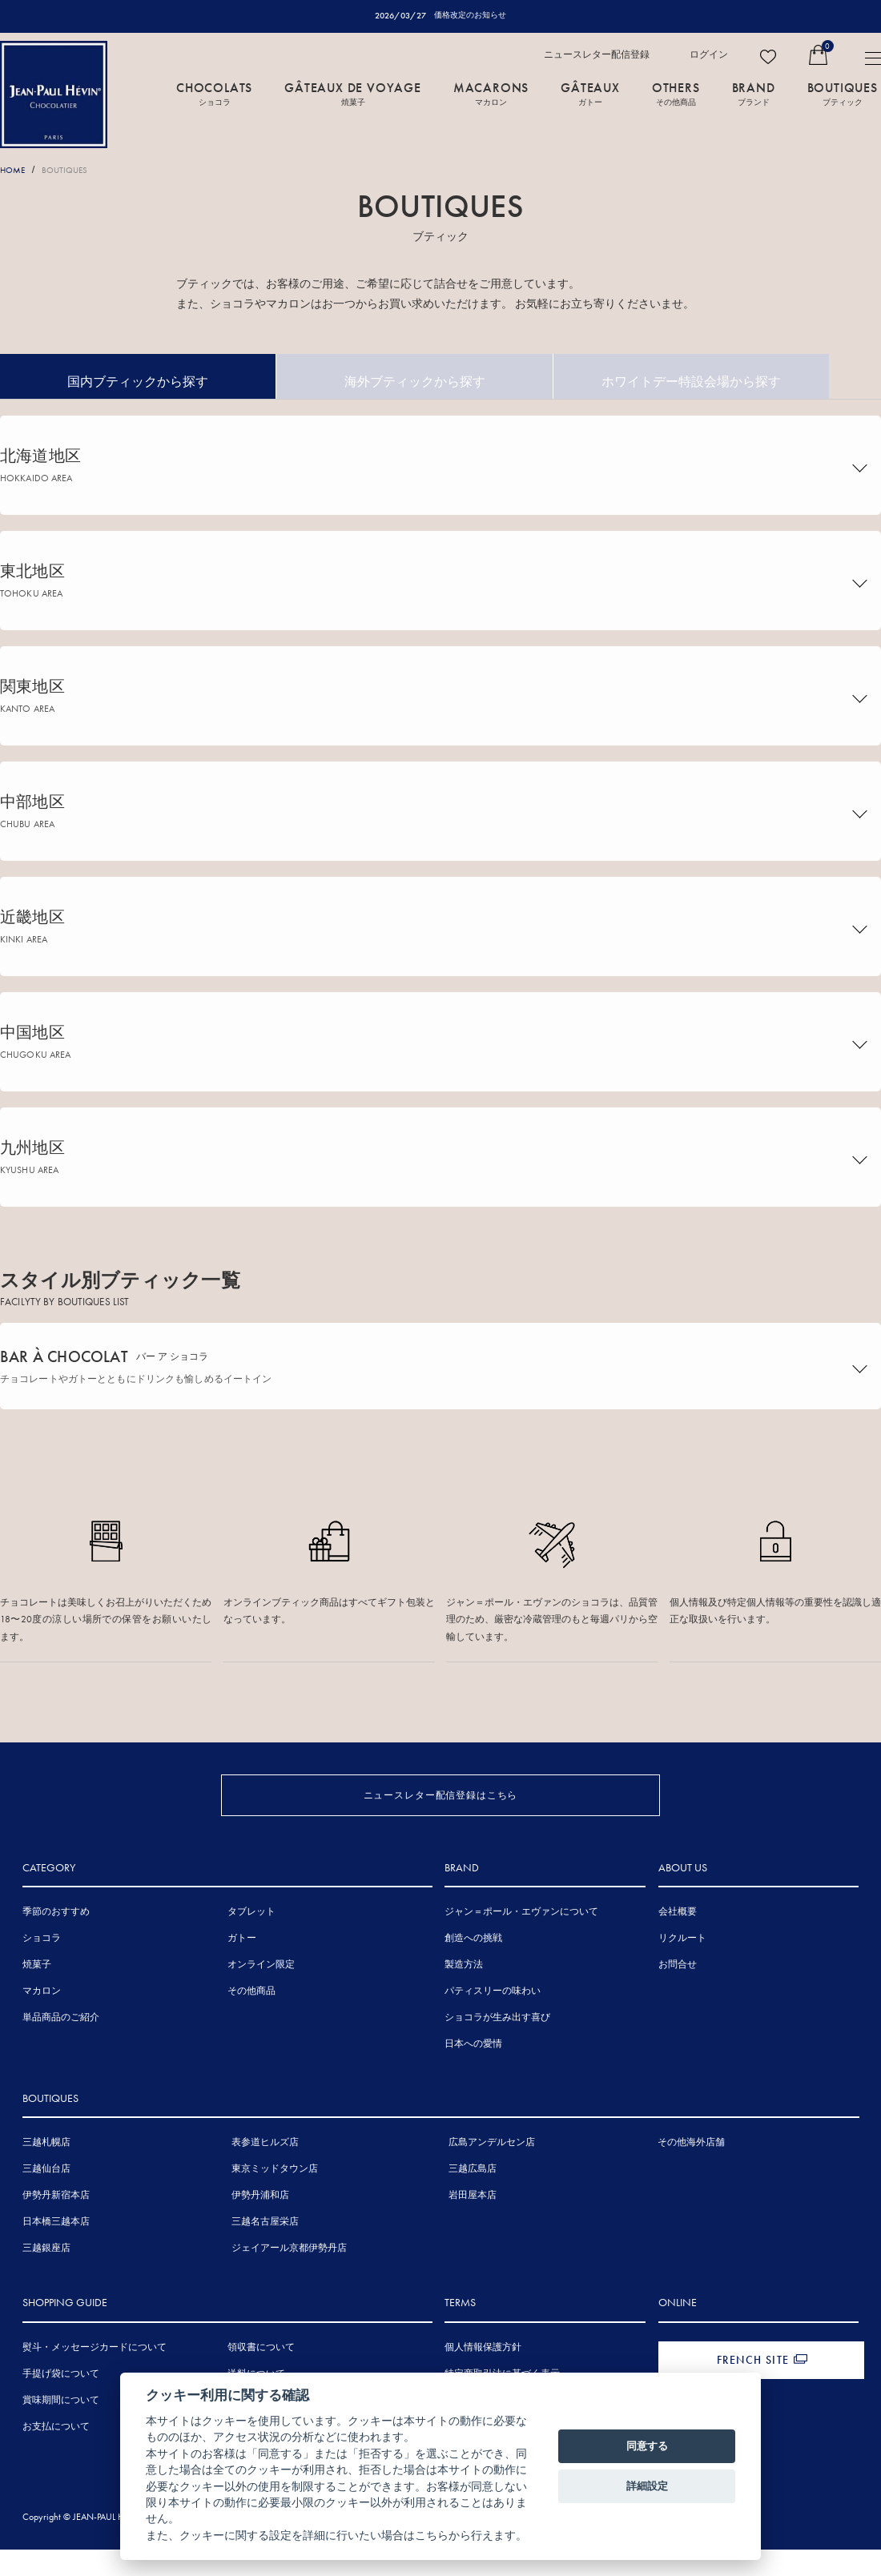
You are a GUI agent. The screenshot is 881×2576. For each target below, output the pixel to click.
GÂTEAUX (590, 93)
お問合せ (677, 1999)
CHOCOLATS (214, 93)
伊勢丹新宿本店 (56, 2230)
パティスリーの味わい (493, 2025)
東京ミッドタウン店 (274, 2203)
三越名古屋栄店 (265, 2256)
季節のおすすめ (56, 1946)
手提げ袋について (60, 2407)
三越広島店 (473, 2203)
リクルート (682, 1973)
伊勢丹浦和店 (260, 2230)
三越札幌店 (46, 2177)
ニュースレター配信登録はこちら (441, 1807)
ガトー (241, 1973)
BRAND (753, 93)
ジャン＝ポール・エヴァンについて (521, 1946)
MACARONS (491, 93)
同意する (647, 2446)
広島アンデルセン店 (492, 2177)
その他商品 (251, 2025)
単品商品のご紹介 (60, 2052)
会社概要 (677, 1946)
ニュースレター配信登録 (597, 55)
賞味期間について (60, 2434)
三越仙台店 (46, 2203)
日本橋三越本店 (56, 2256)
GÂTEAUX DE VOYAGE (352, 93)
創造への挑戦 (473, 1973)
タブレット (251, 1946)
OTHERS (676, 93)
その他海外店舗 (691, 2177)
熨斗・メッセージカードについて (94, 2381)
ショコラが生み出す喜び (497, 2052)
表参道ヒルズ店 (265, 2177)
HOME (14, 170)
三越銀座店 (46, 2283)
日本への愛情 (473, 2078)
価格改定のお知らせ (470, 15)
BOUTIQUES (842, 93)
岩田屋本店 (473, 2230)
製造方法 (464, 1999)
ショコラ (41, 1973)
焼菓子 (36, 1999)
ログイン (709, 55)
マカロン (41, 2025)
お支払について (56, 2460)
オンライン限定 (261, 1999)
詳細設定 (647, 2486)
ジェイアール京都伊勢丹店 (289, 2283)
